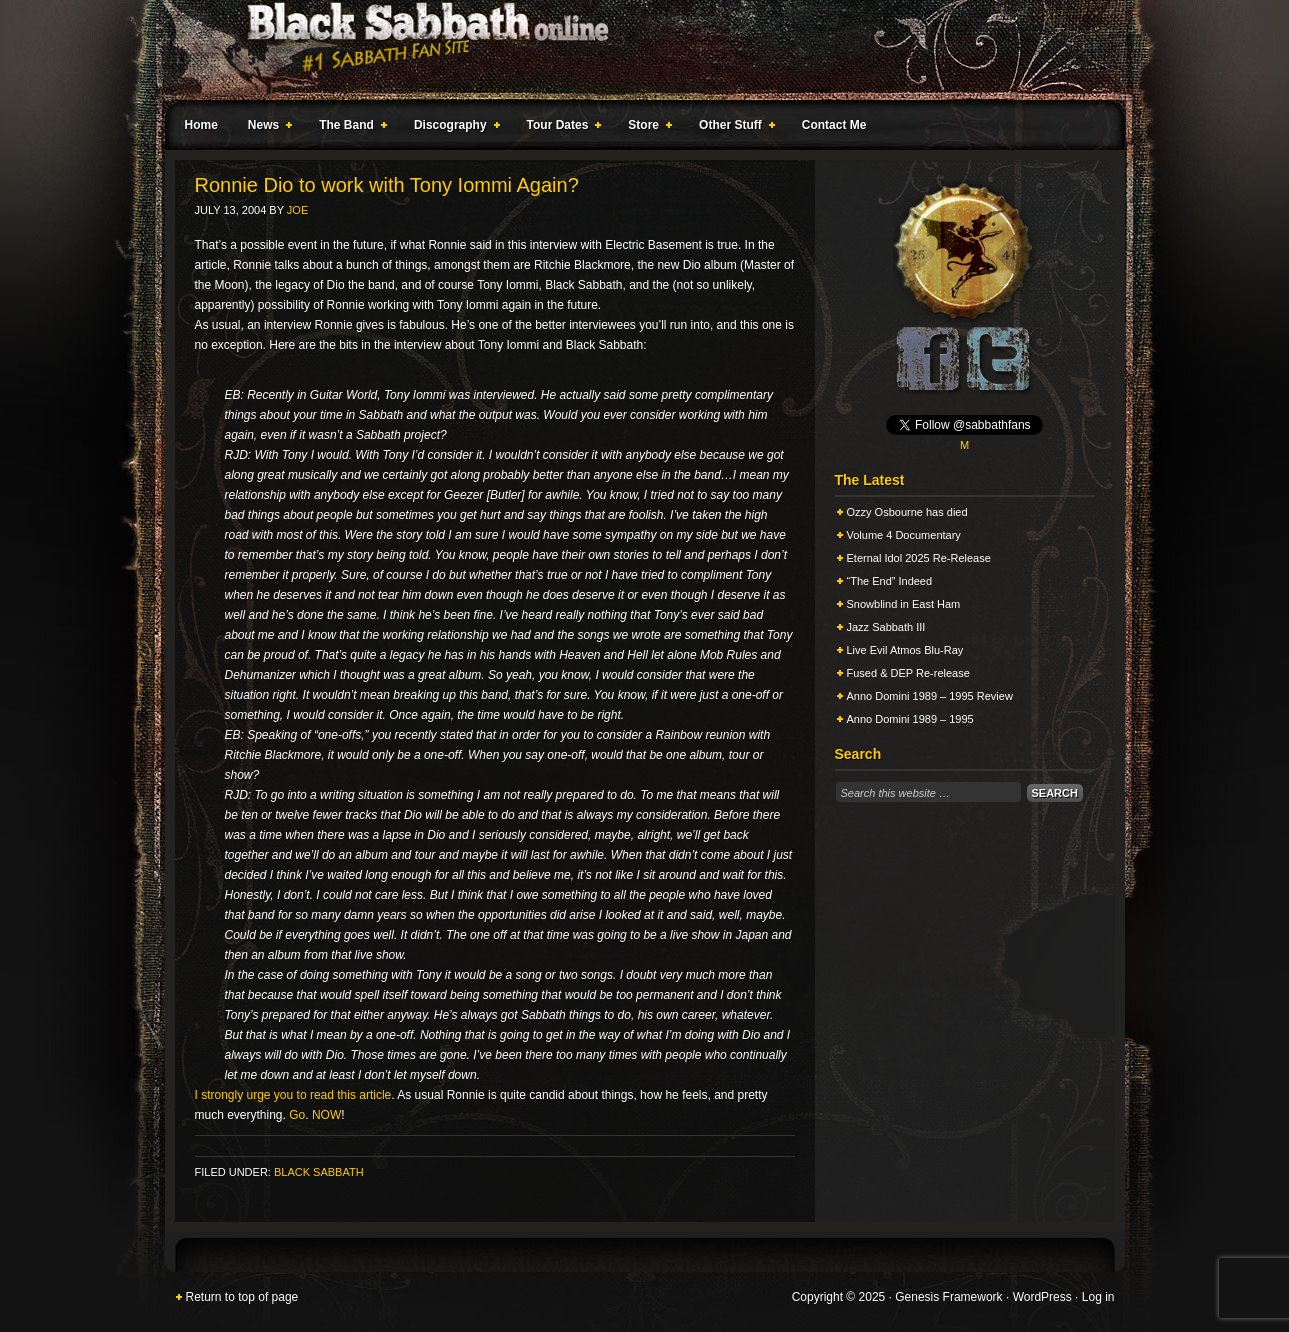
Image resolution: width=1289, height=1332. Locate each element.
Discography (453, 128)
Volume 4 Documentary (904, 535)
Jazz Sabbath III (886, 627)
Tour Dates (560, 128)
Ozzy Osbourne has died (907, 512)
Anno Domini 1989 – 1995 (910, 719)
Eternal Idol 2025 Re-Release (919, 558)
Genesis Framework (948, 1297)
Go (297, 1115)
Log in (1098, 1297)
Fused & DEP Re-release (908, 673)
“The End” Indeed (890, 581)
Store (646, 128)
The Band (349, 128)
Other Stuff (733, 128)
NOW (326, 1115)
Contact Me (834, 125)
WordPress (1042, 1297)
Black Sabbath (319, 1172)
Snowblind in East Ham (904, 604)
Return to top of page (242, 1297)
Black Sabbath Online (635, 50)
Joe (297, 210)
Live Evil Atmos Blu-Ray (905, 650)
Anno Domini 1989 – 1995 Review (930, 696)
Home (201, 125)
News (266, 128)
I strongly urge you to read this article (293, 1095)
